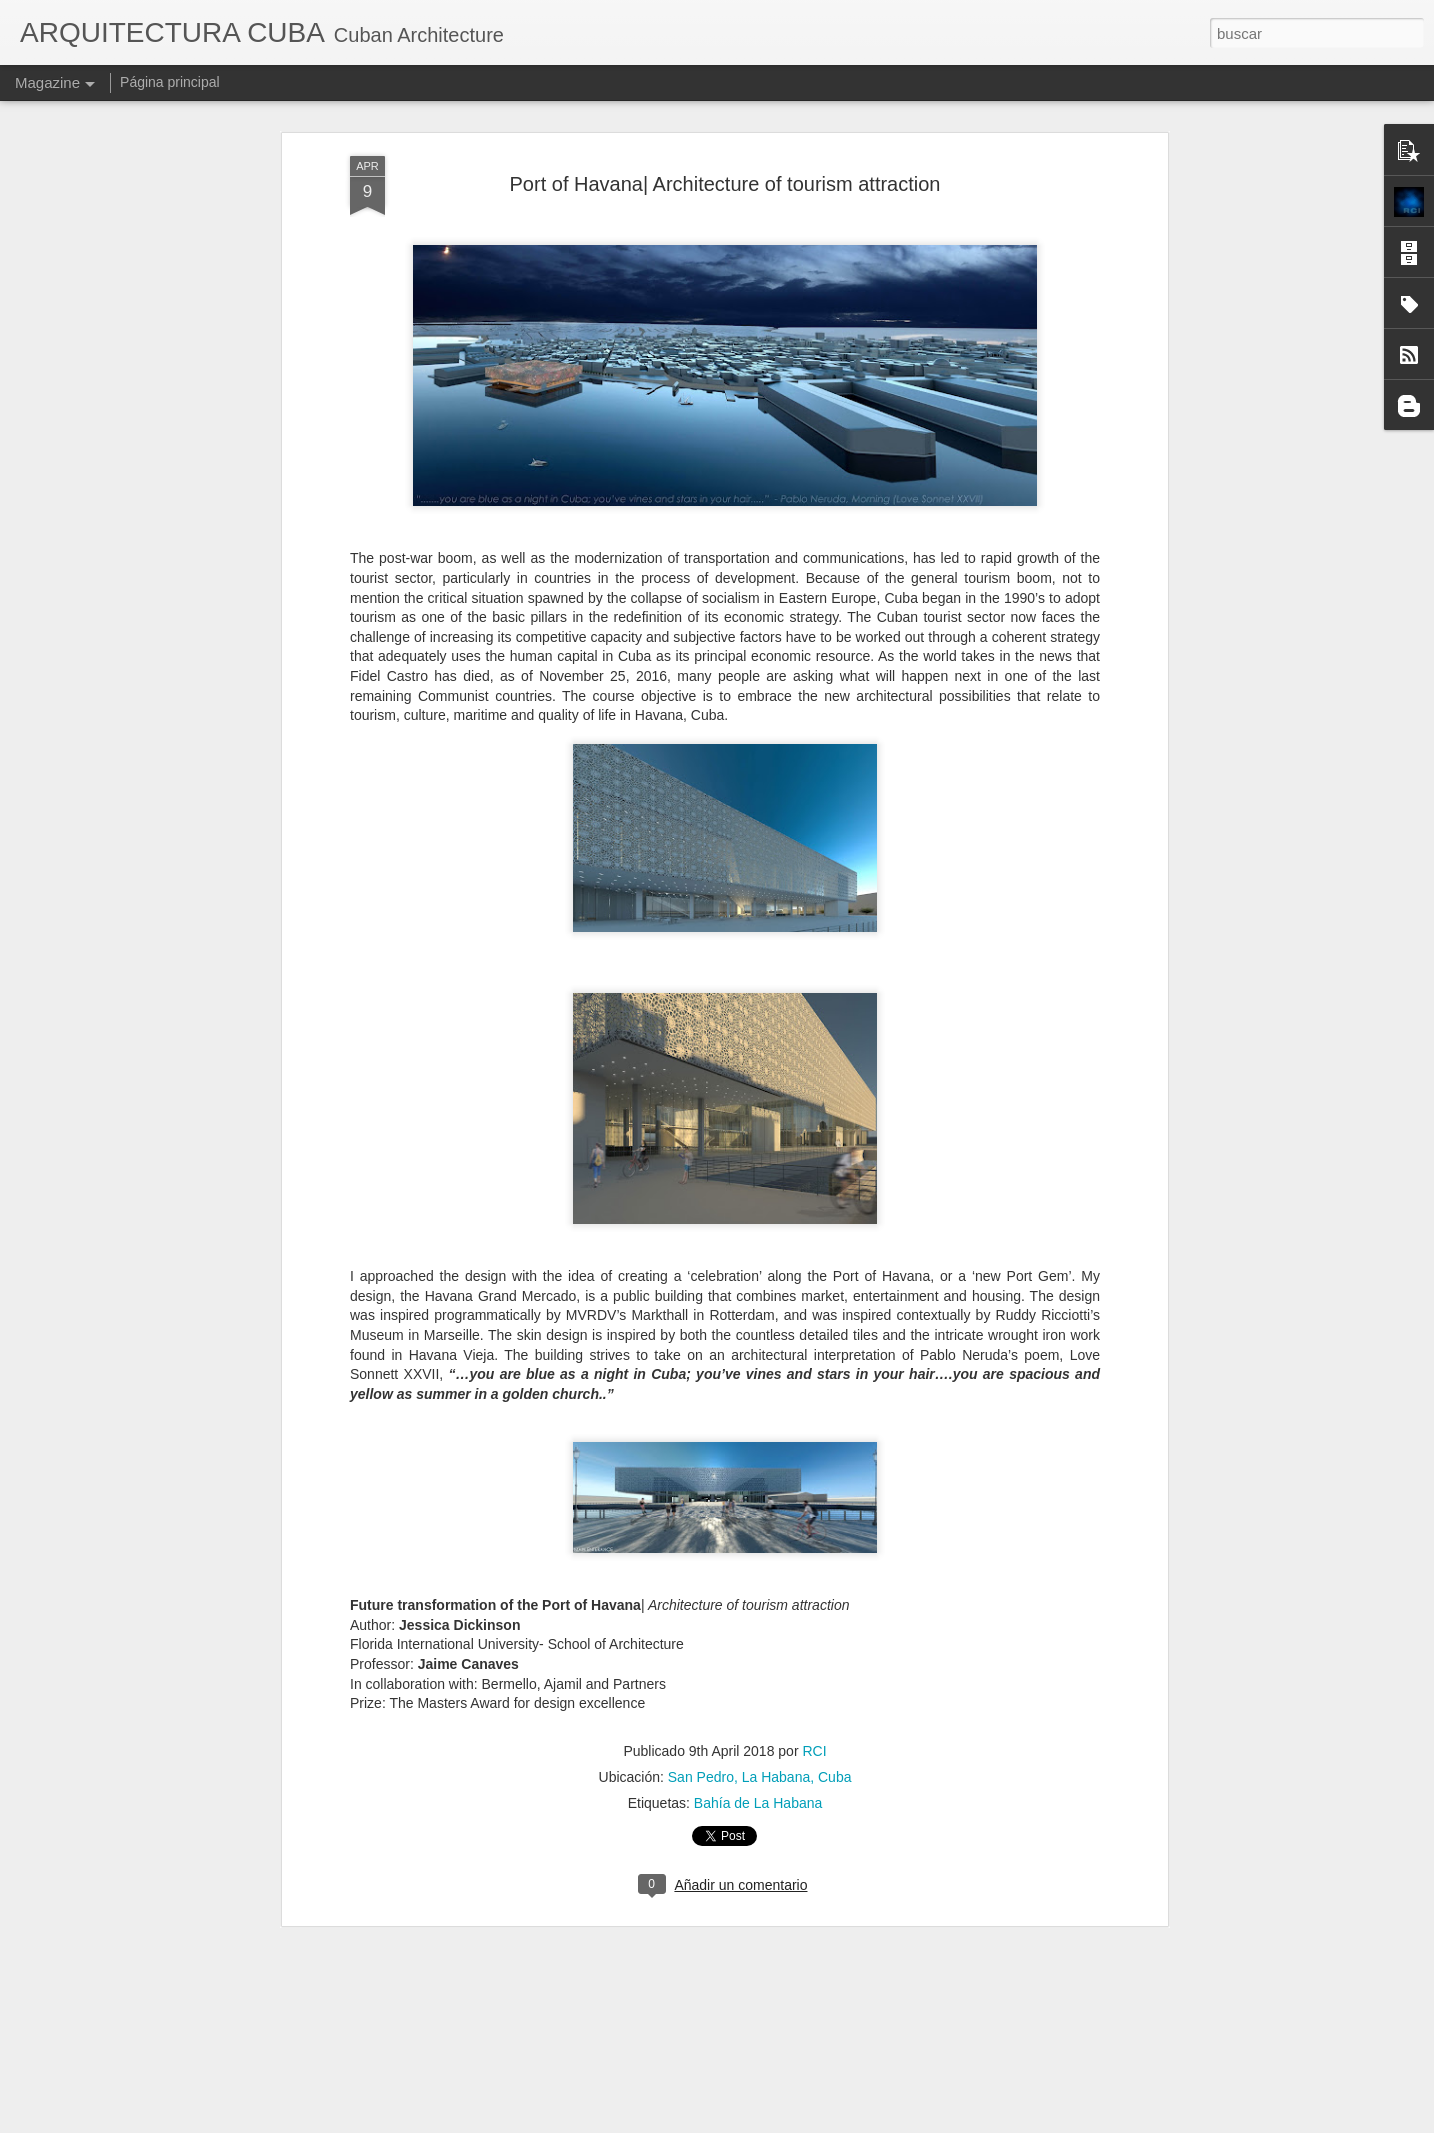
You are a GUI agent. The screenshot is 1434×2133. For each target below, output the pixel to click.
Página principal (170, 82)
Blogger (812, 2122)
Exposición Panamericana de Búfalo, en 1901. (680, 1883)
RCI (814, 1512)
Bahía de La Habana (758, 1564)
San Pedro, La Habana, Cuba (760, 1538)
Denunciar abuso (879, 2122)
